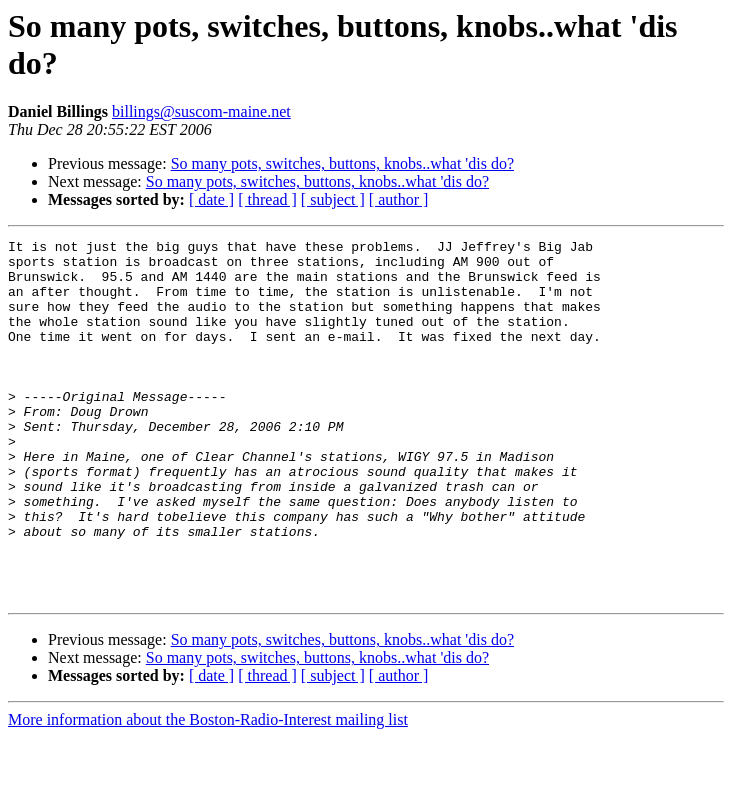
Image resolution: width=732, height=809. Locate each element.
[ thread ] (267, 199)
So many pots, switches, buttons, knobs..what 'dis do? (342, 163)
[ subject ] (333, 199)
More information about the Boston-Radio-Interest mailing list (208, 791)
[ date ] (211, 199)
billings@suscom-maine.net (201, 111)
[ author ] (399, 199)
